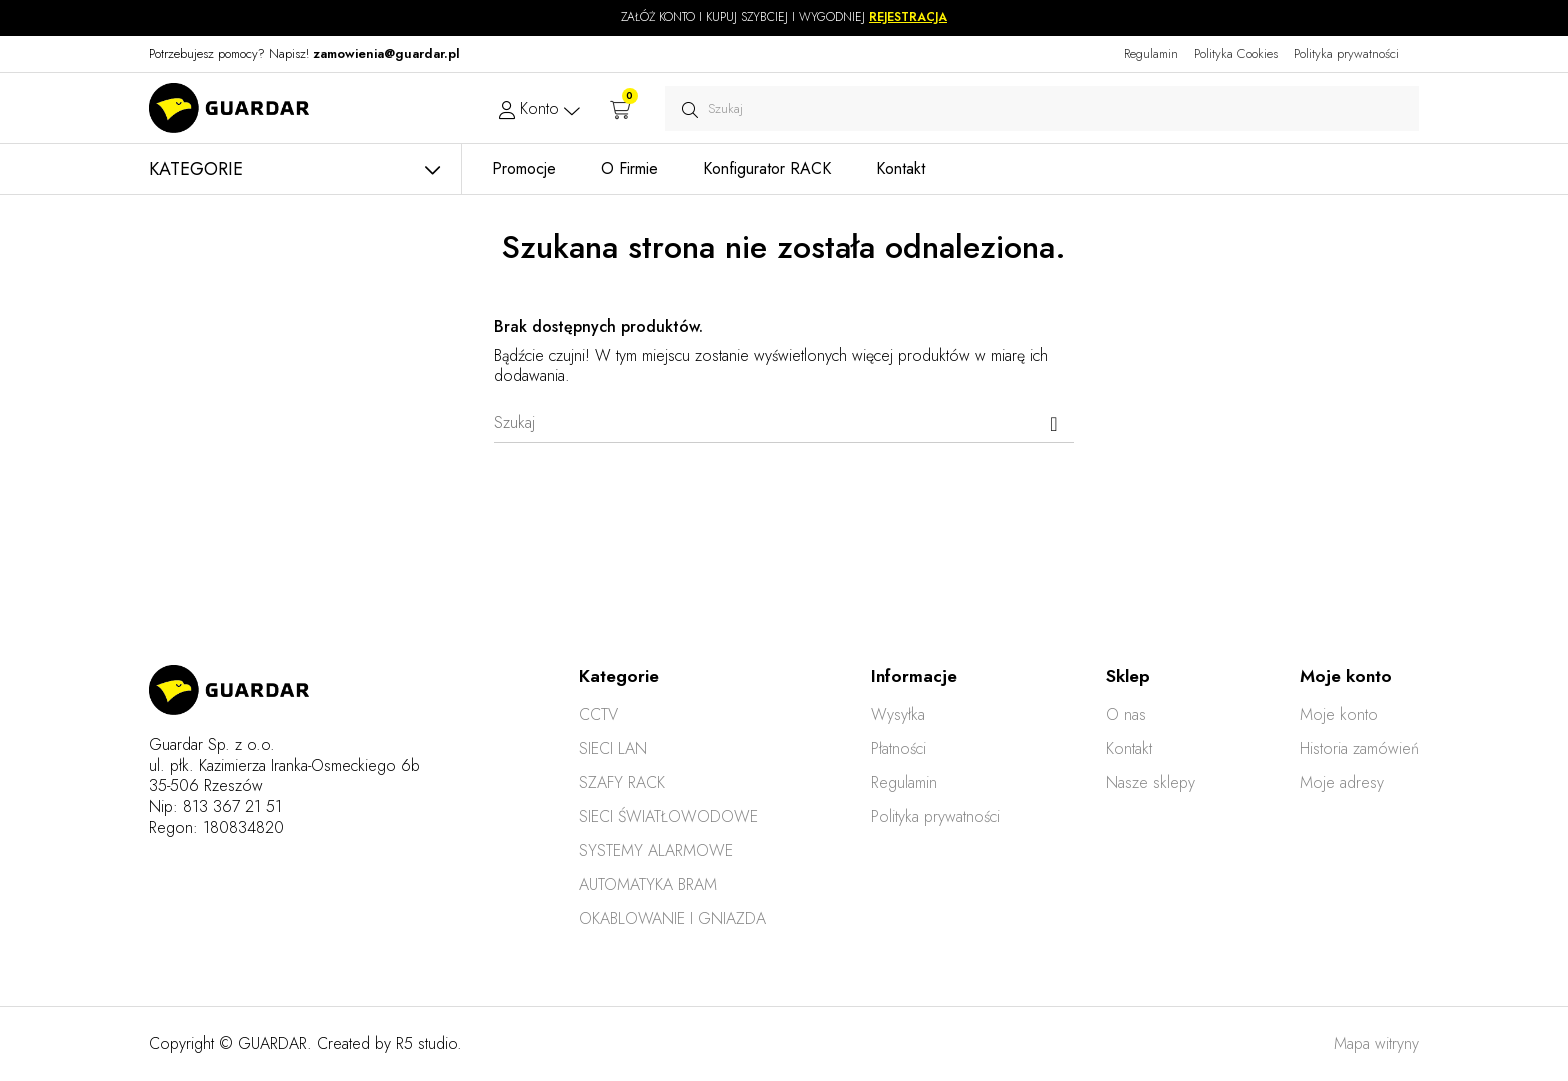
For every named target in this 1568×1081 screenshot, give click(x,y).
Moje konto (1339, 714)
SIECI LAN (613, 748)
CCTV (598, 714)
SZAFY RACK (622, 782)
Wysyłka (898, 714)
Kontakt (1129, 748)
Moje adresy (1342, 782)
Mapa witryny (1376, 1043)
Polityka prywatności (1346, 53)
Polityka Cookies (1236, 53)
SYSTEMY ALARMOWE (656, 850)
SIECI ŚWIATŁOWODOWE (668, 816)
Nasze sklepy (1150, 782)
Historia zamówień (1359, 748)
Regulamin (1151, 53)
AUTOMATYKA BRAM (648, 884)
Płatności (898, 748)
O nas (1126, 714)
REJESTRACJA (908, 17)
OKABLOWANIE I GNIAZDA (672, 918)
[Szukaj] (784, 423)
